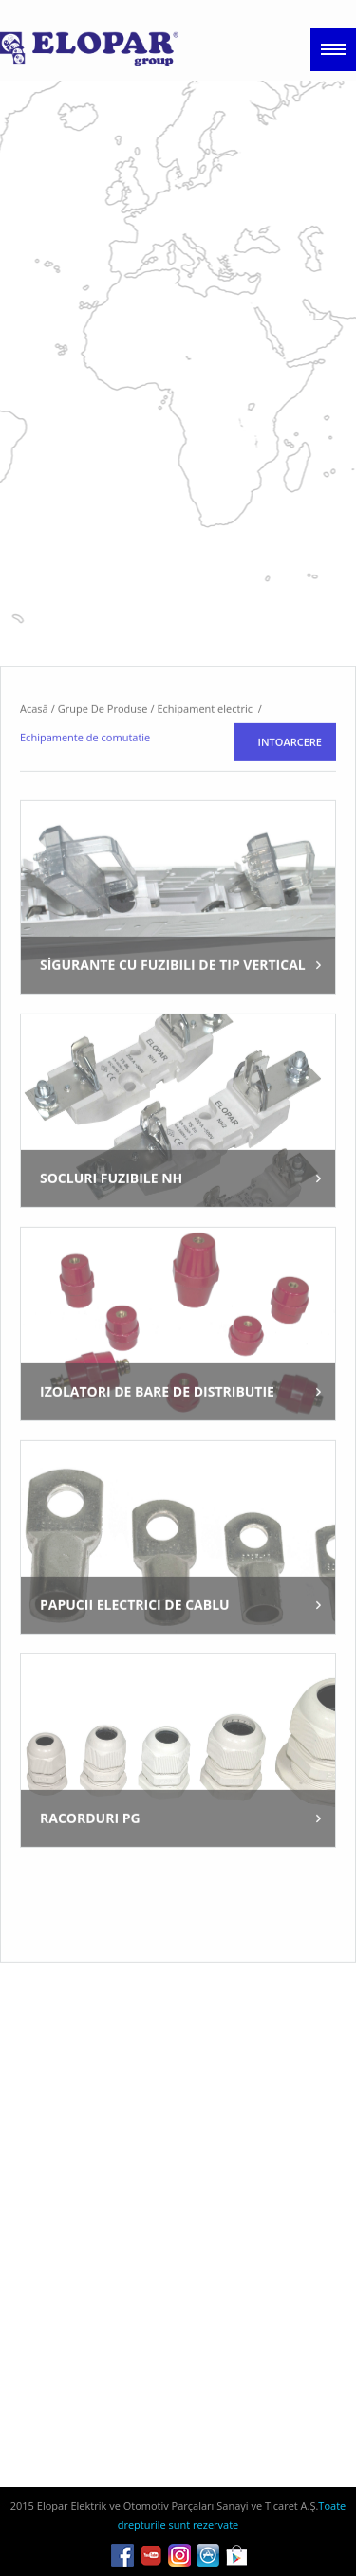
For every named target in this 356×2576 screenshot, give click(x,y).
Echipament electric (205, 786)
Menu (333, 49)
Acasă (34, 786)
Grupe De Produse (103, 786)
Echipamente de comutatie (85, 815)
